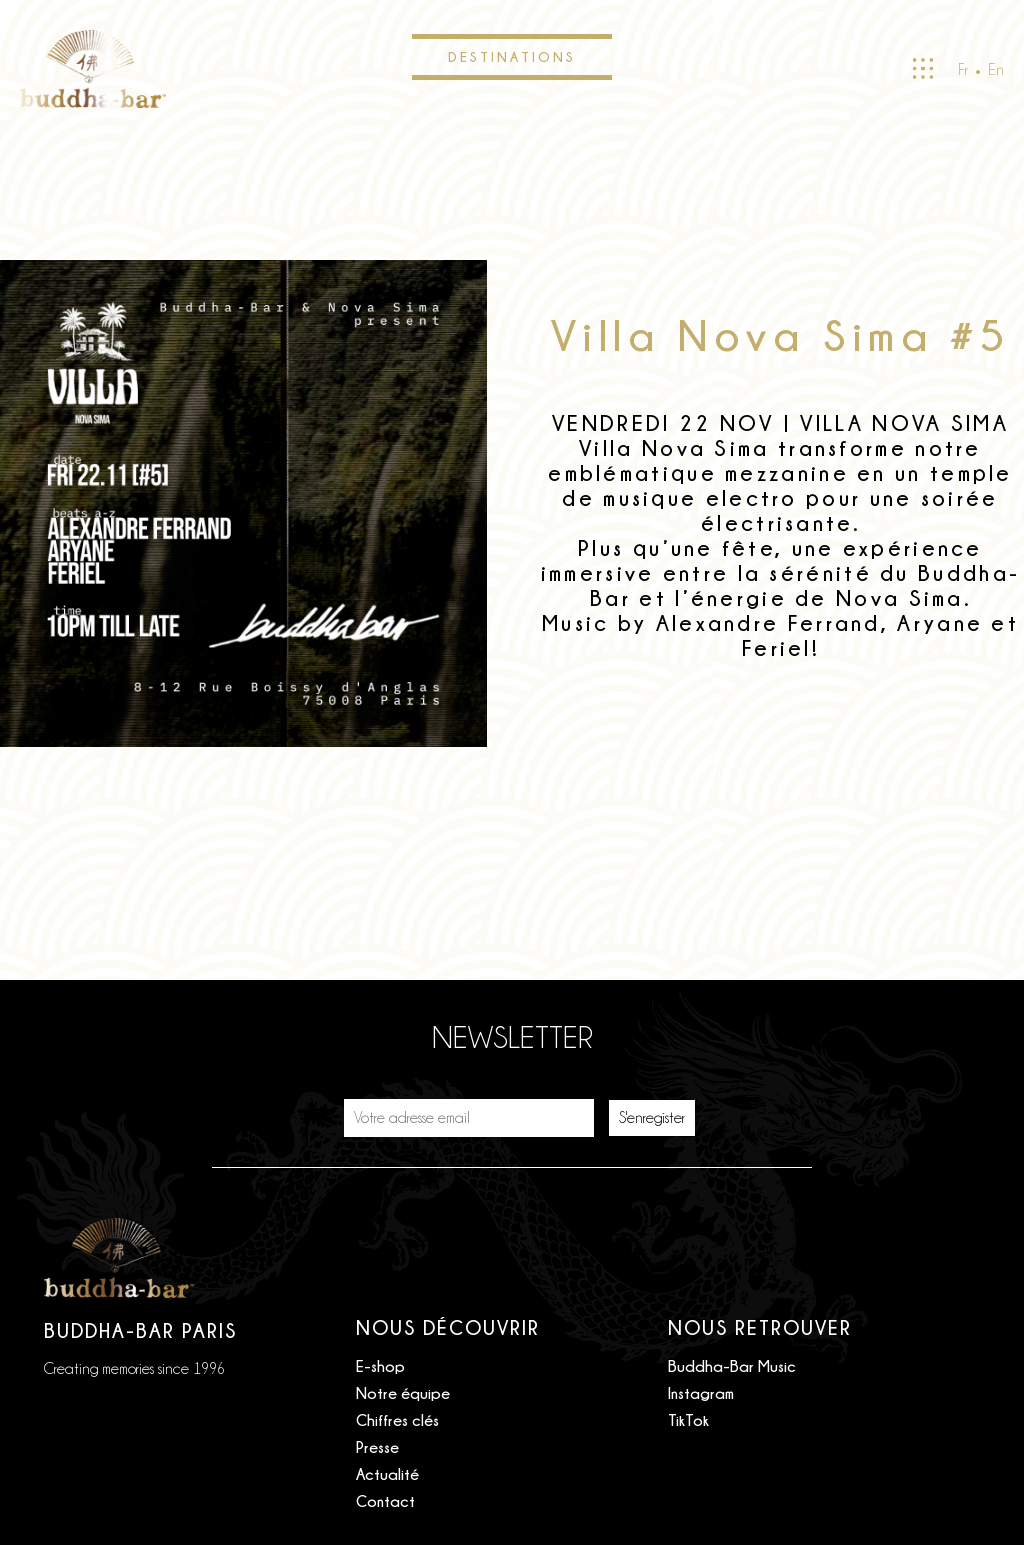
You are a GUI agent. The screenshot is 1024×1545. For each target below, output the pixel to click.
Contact (385, 1501)
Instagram (701, 1393)
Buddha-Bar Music (732, 1366)
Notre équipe (403, 1393)
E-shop (380, 1366)
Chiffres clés (397, 1420)
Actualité (387, 1474)
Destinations (512, 56)
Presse (377, 1447)
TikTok (688, 1420)
